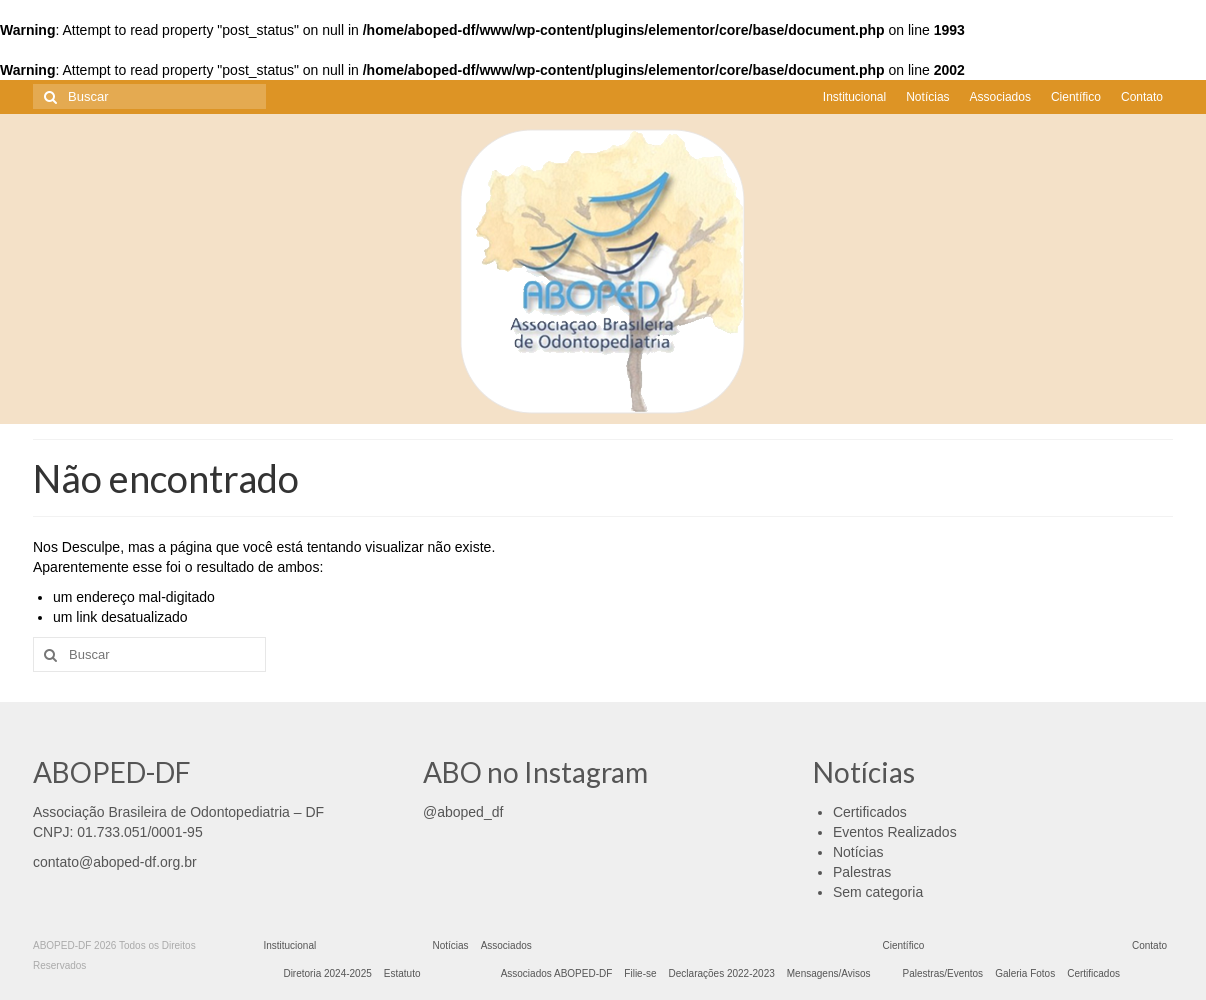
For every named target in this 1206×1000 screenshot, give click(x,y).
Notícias (858, 852)
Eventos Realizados (895, 832)
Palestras (862, 872)
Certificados (870, 812)
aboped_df (470, 812)
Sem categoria (878, 892)
